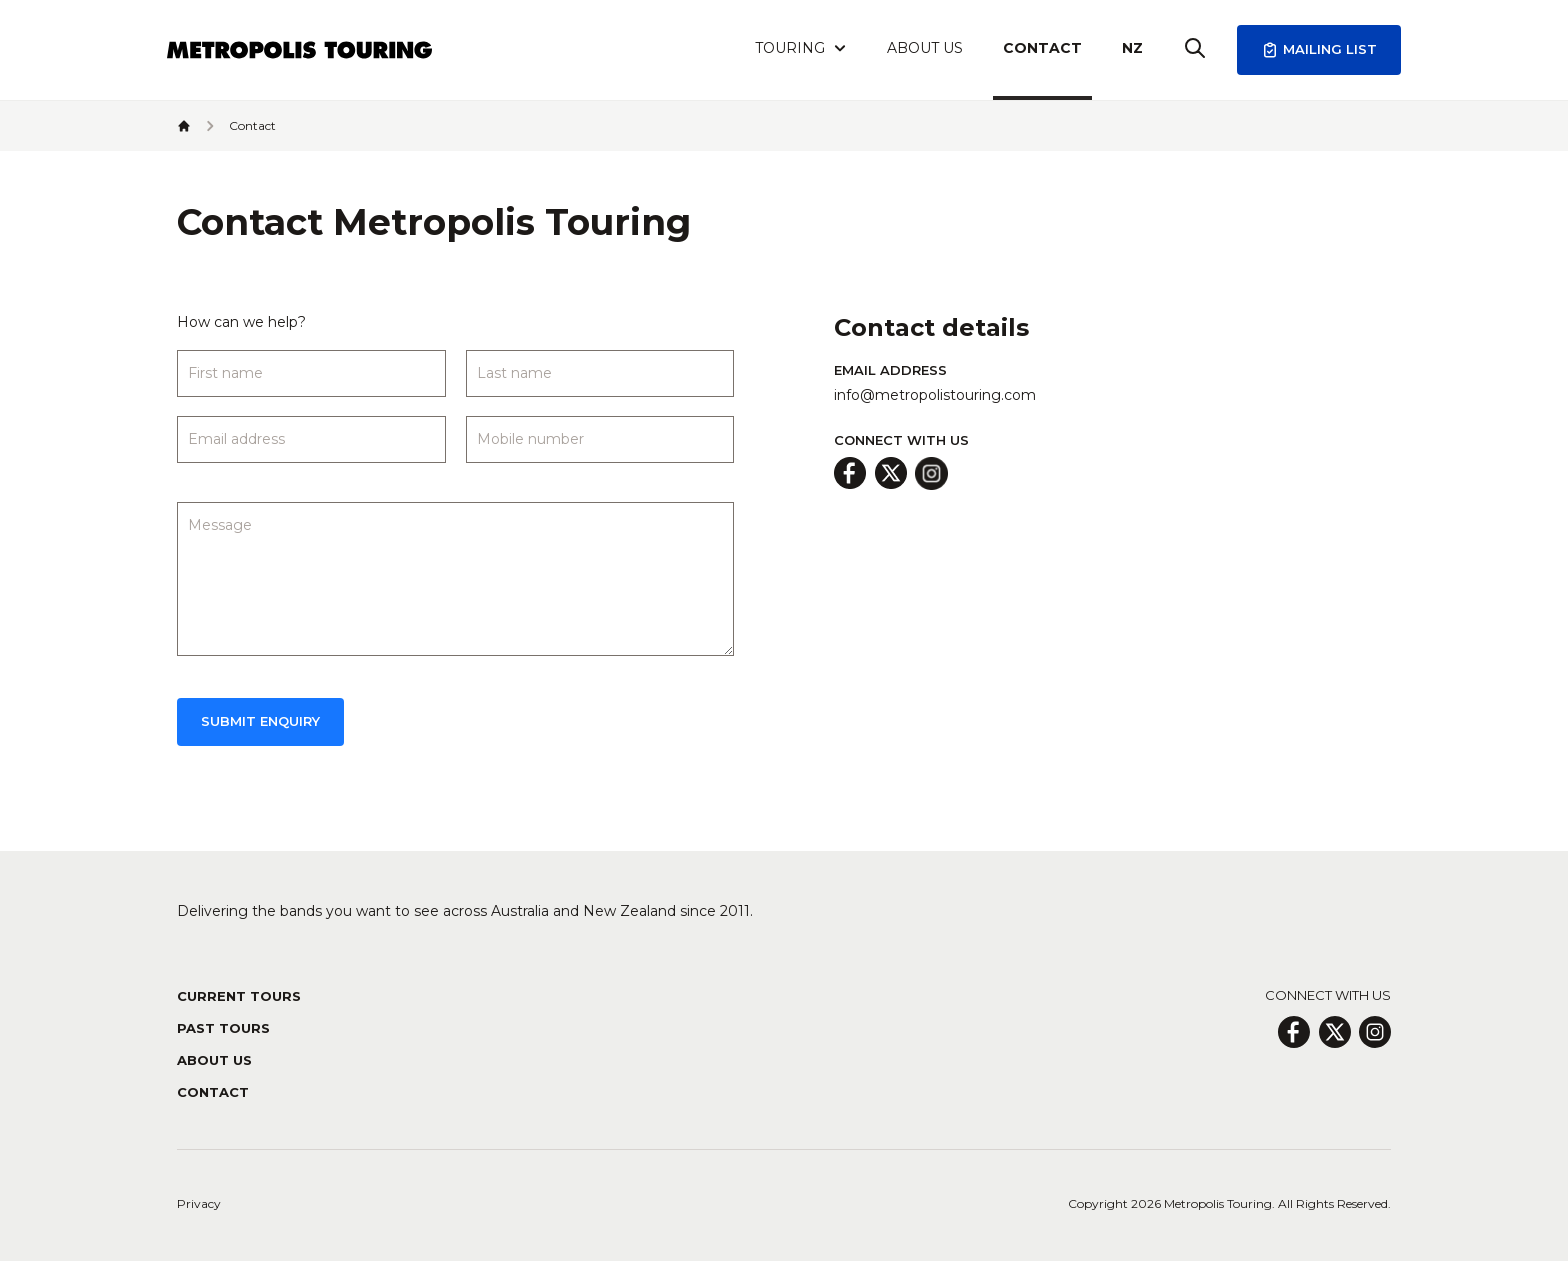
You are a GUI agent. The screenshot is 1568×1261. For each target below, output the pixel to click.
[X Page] (1334, 1032)
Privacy (199, 1203)
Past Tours (223, 1028)
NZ (1132, 48)
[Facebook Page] (1293, 1032)
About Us (925, 48)
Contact (1042, 48)
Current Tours (239, 996)
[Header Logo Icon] (299, 50)
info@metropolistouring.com (935, 395)
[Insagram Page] (1375, 1032)
